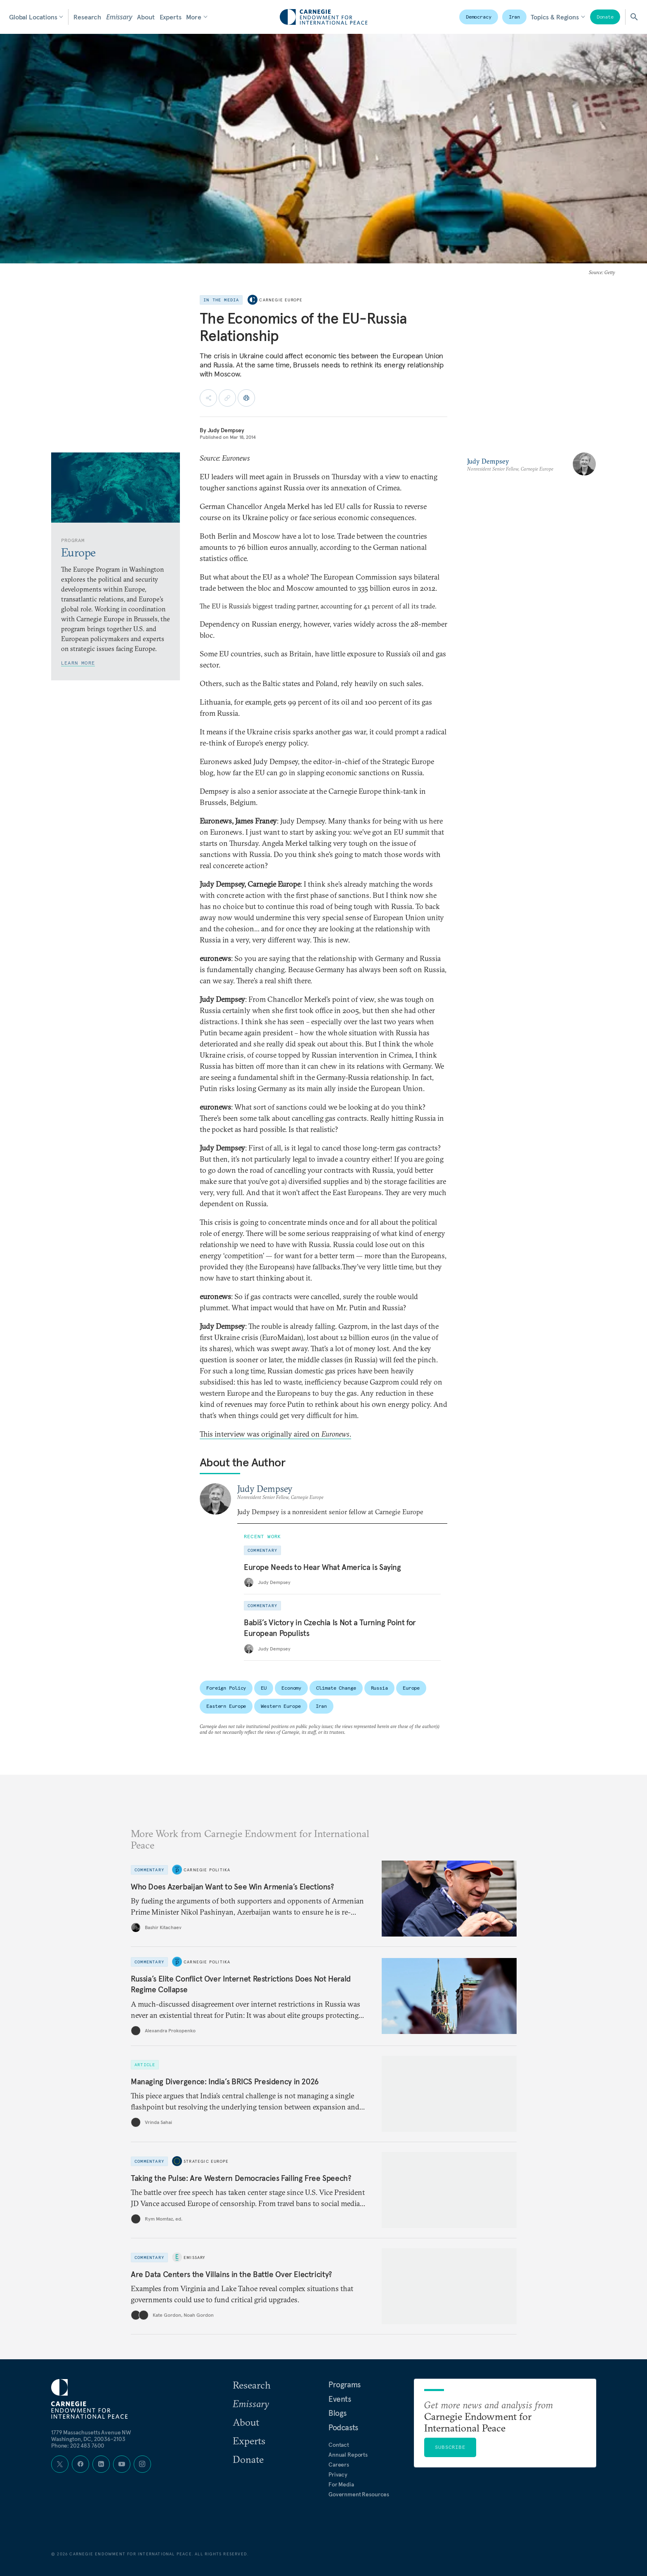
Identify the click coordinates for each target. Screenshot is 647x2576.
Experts (171, 17)
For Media (341, 2484)
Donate (605, 17)
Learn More (78, 662)
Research (87, 17)
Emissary (119, 16)
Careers (338, 2464)
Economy (291, 1688)
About (145, 17)
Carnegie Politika (207, 1869)
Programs (344, 2384)
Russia (379, 1688)
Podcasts (343, 2427)
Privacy (337, 2474)
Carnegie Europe (280, 300)
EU (264, 1688)
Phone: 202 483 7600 (77, 2445)
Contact (338, 2444)
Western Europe (280, 1706)
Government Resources (358, 2494)
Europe (411, 1688)
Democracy (478, 17)
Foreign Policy (226, 1688)
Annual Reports (348, 2454)
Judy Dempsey (226, 430)
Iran (514, 17)
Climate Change (336, 1688)
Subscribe (450, 2447)
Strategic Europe (206, 2161)
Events (339, 2399)
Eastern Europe (226, 1706)
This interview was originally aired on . (275, 1434)
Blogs (337, 2413)
